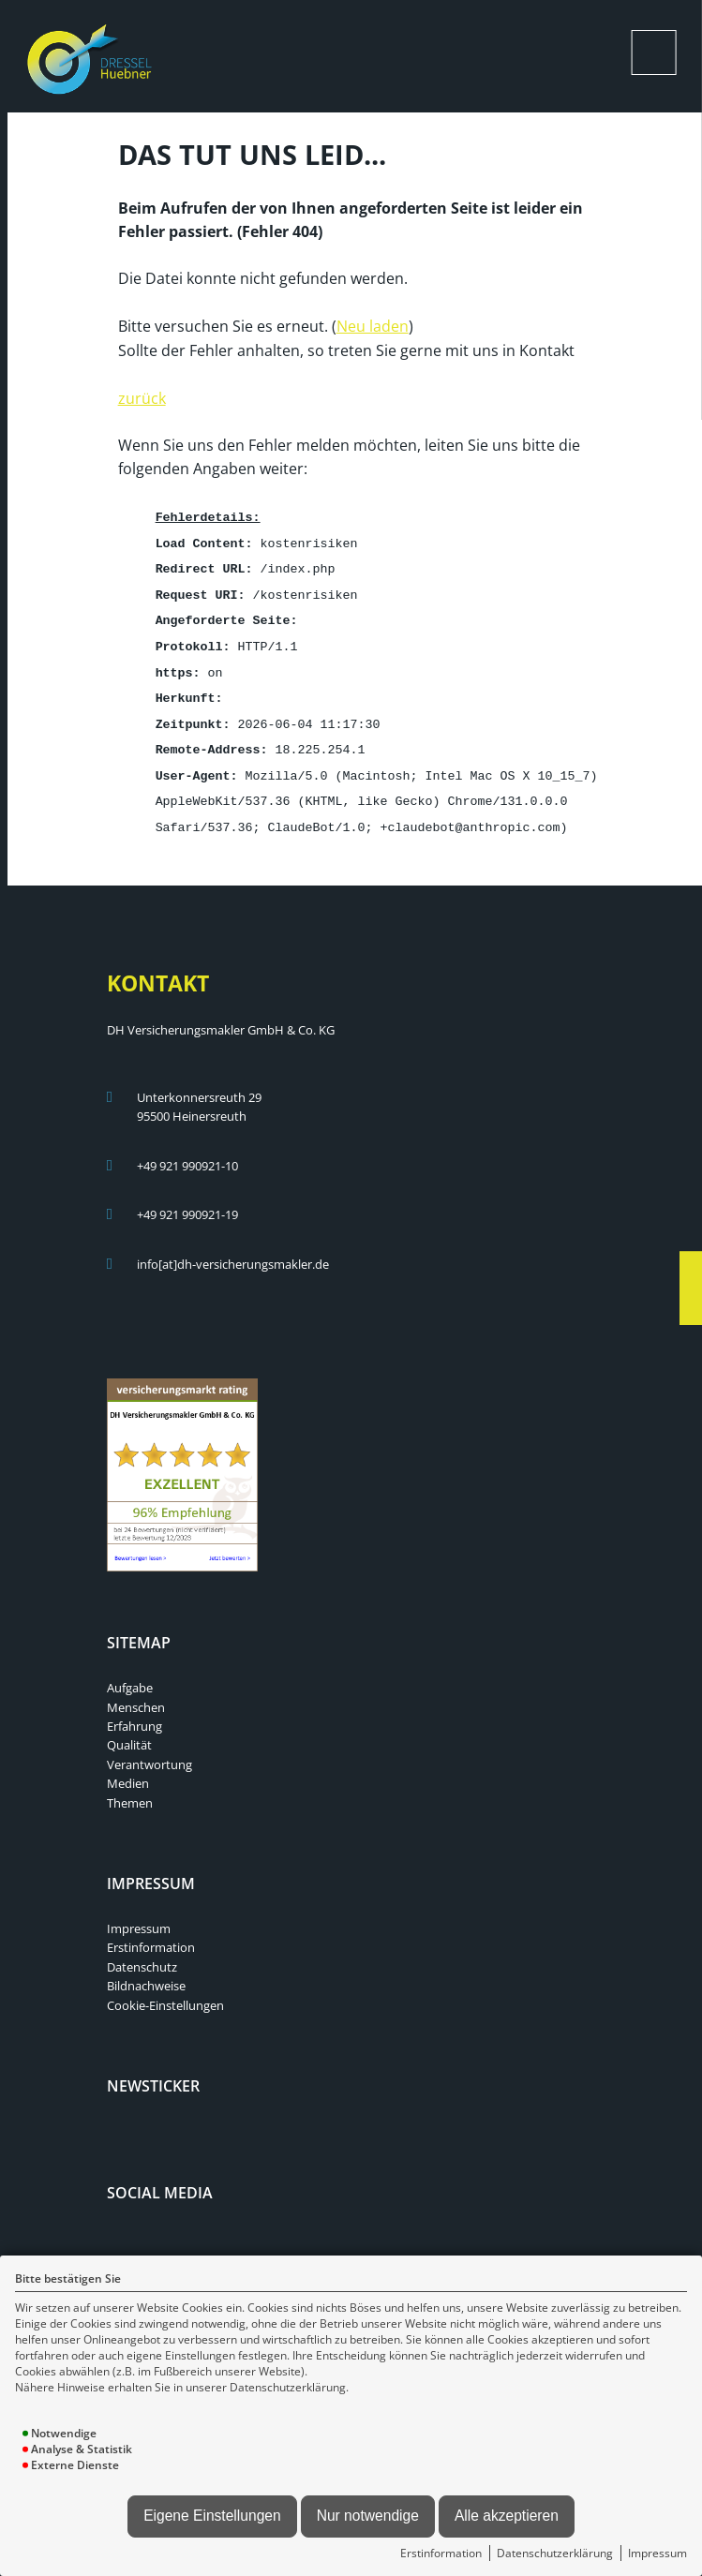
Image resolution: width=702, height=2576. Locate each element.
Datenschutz (142, 1952)
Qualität (129, 1730)
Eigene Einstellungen (212, 2516)
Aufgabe (130, 1673)
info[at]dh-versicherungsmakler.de (233, 1250)
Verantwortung (149, 1750)
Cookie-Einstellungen (165, 1991)
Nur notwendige (368, 2516)
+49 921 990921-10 (187, 1151)
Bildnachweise (146, 1971)
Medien (128, 1769)
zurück (142, 396)
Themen (130, 1788)
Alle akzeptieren (507, 2516)
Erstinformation (441, 2553)
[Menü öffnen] (654, 52)
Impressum (657, 2553)
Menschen (136, 1693)
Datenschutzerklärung (555, 2553)
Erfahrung (134, 1712)
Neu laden (372, 324)
